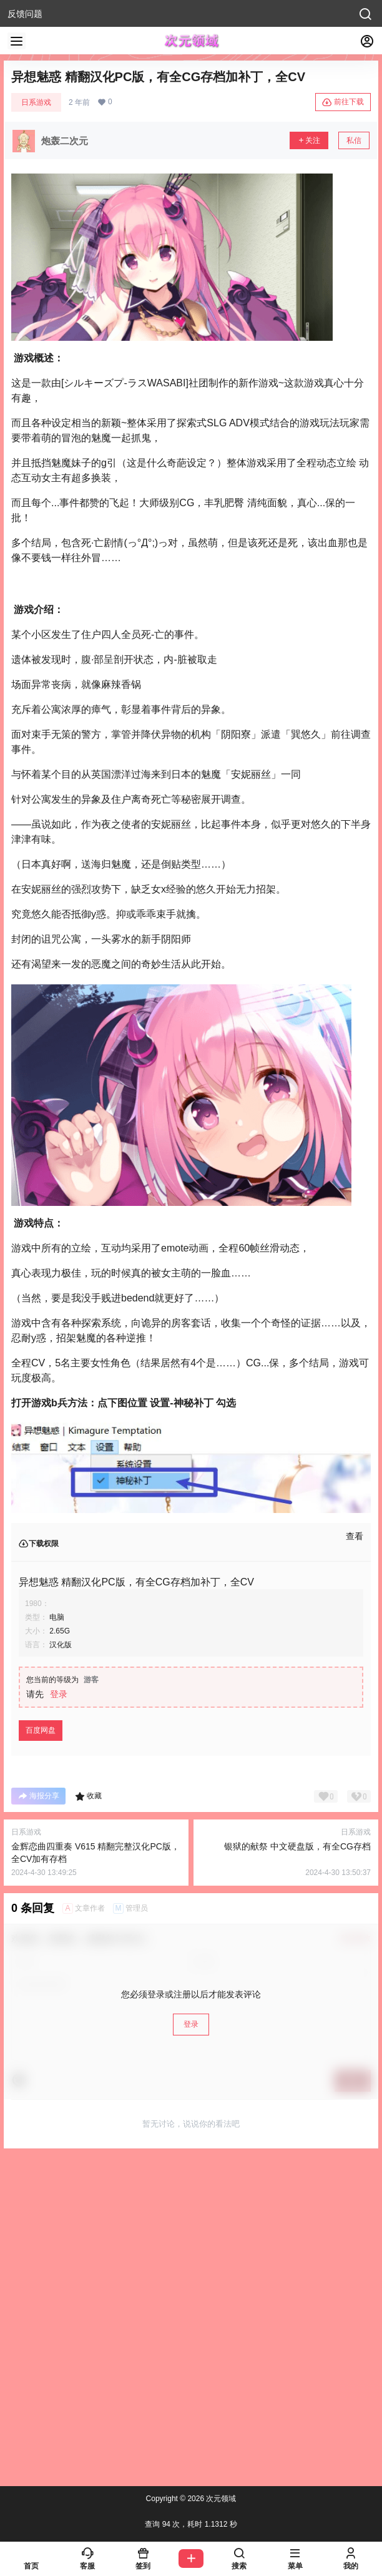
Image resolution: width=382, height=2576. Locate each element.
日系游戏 (36, 102)
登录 (58, 1694)
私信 (353, 140)
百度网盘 (41, 1730)
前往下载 (343, 102)
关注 (309, 140)
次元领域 (220, 2498)
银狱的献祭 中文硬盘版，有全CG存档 (297, 1846)
